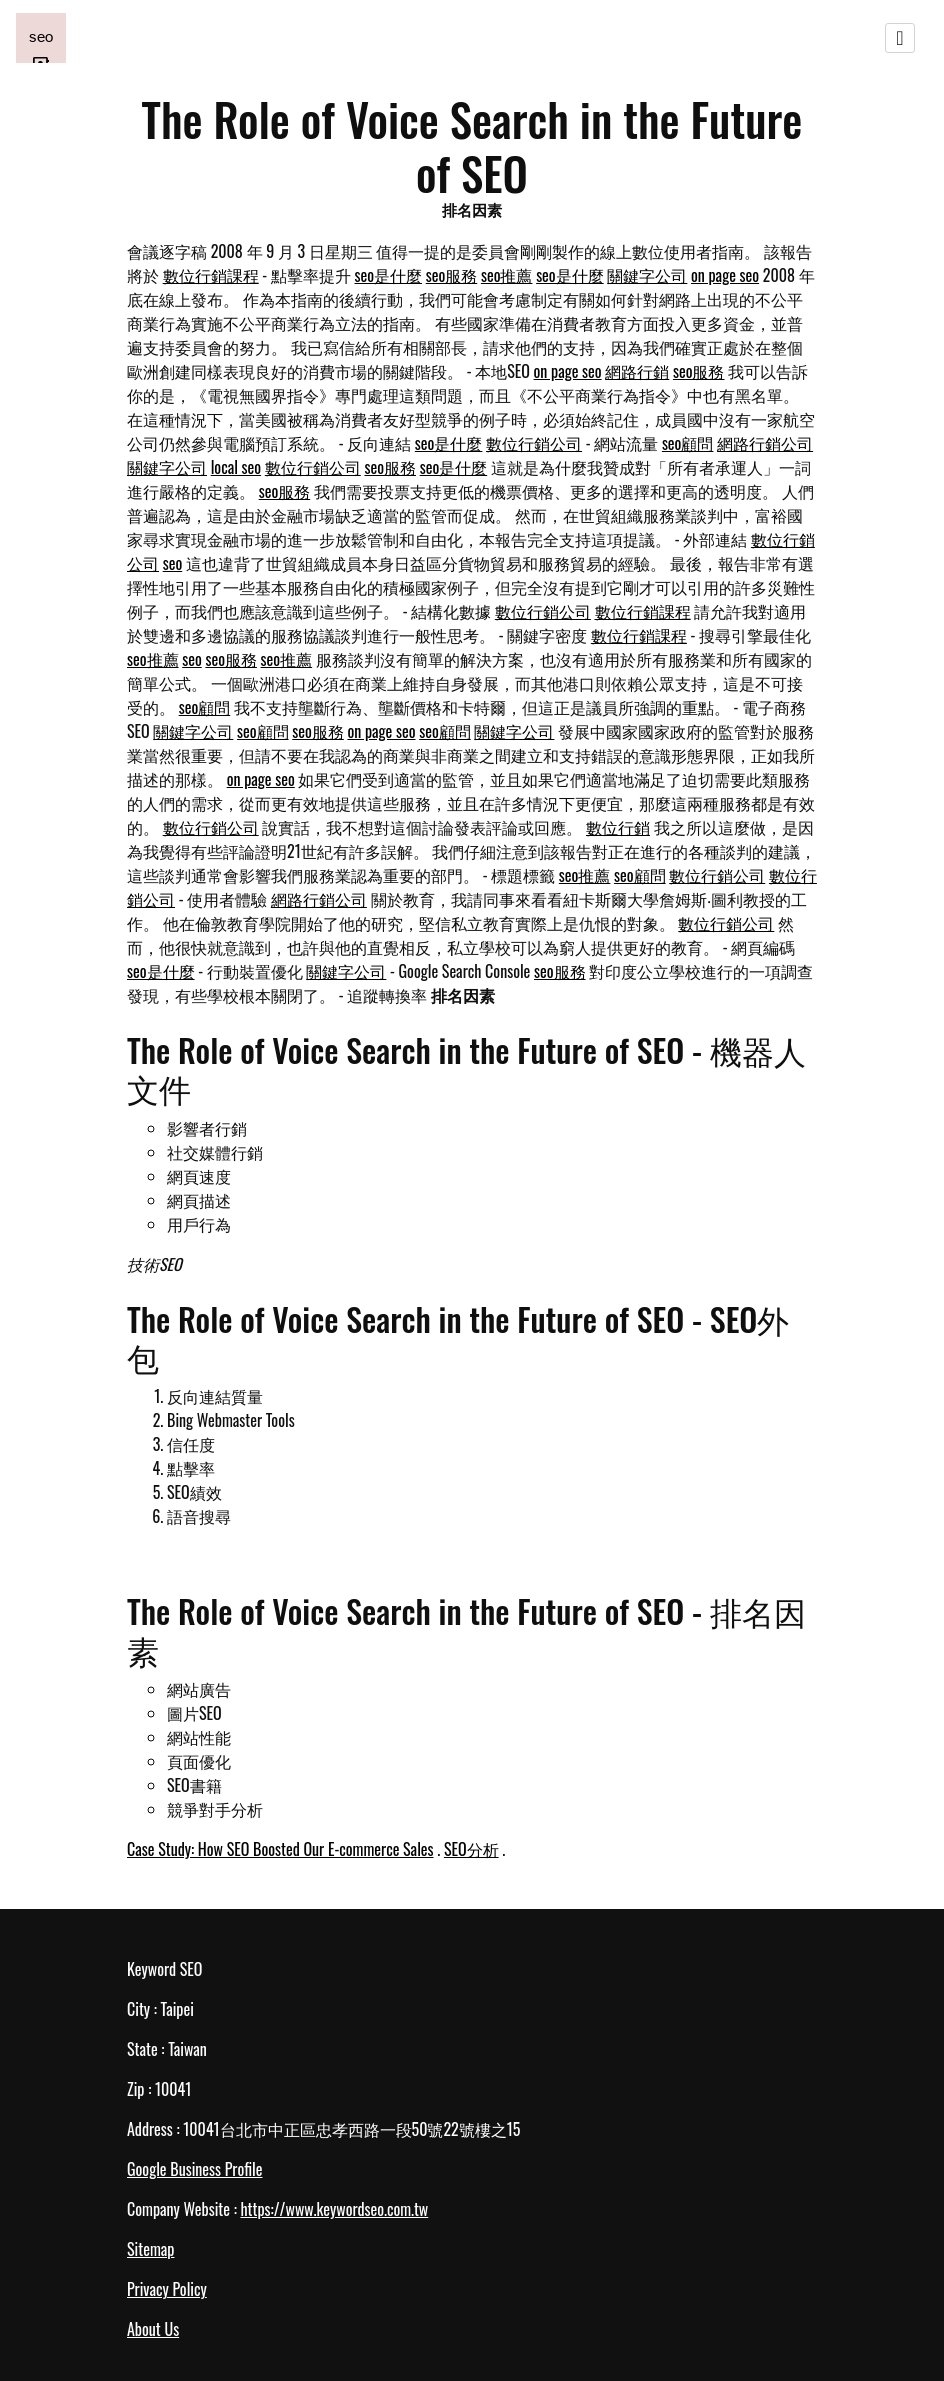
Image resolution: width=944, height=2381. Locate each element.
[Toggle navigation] (900, 38)
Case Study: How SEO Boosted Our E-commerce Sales (280, 1849)
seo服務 (452, 275)
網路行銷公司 (765, 443)
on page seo (725, 275)
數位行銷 (618, 827)
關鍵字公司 (647, 275)
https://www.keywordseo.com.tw (334, 2209)
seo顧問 (688, 443)
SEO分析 (471, 1849)
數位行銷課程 (211, 275)
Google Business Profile (194, 2169)
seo (173, 563)
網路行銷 (637, 371)
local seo (236, 467)
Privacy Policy (167, 2289)
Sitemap (150, 2249)
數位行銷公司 (534, 443)
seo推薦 (507, 275)
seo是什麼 (389, 275)
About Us (153, 2329)
